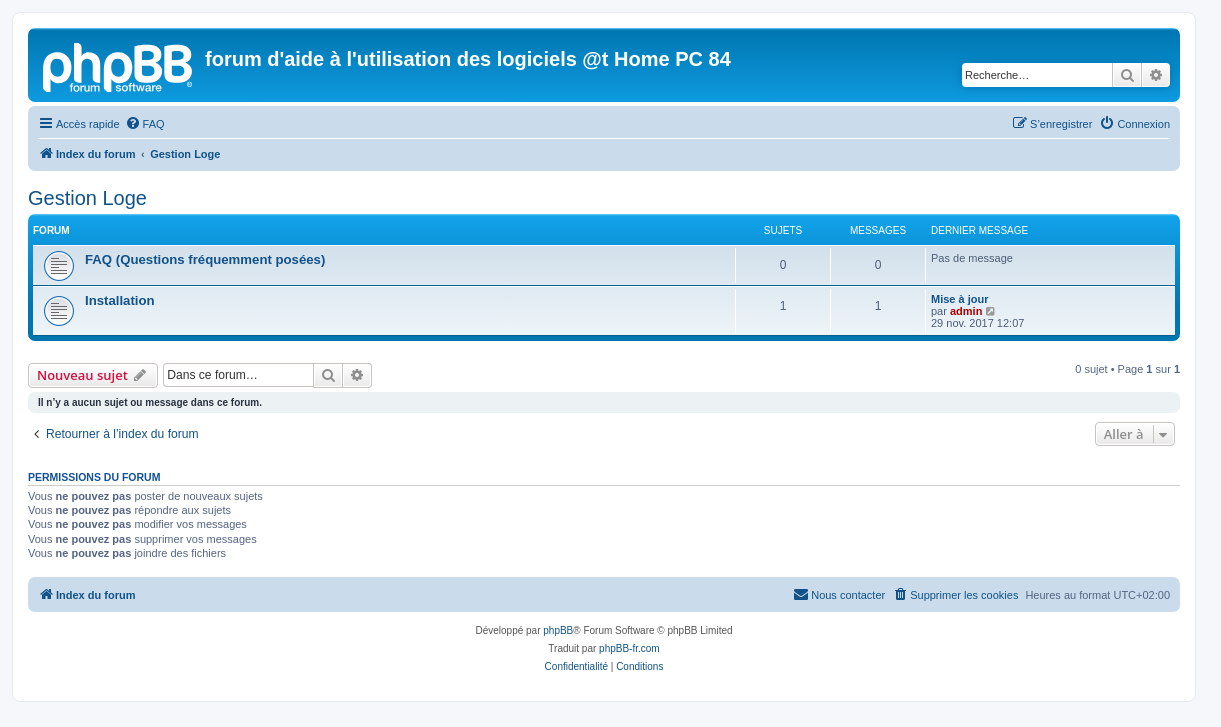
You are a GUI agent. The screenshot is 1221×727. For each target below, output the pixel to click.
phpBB (558, 630)
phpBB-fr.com (629, 648)
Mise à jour (959, 299)
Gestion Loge (87, 198)
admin (966, 311)
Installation (120, 300)
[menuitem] (145, 124)
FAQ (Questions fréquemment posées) (205, 259)
